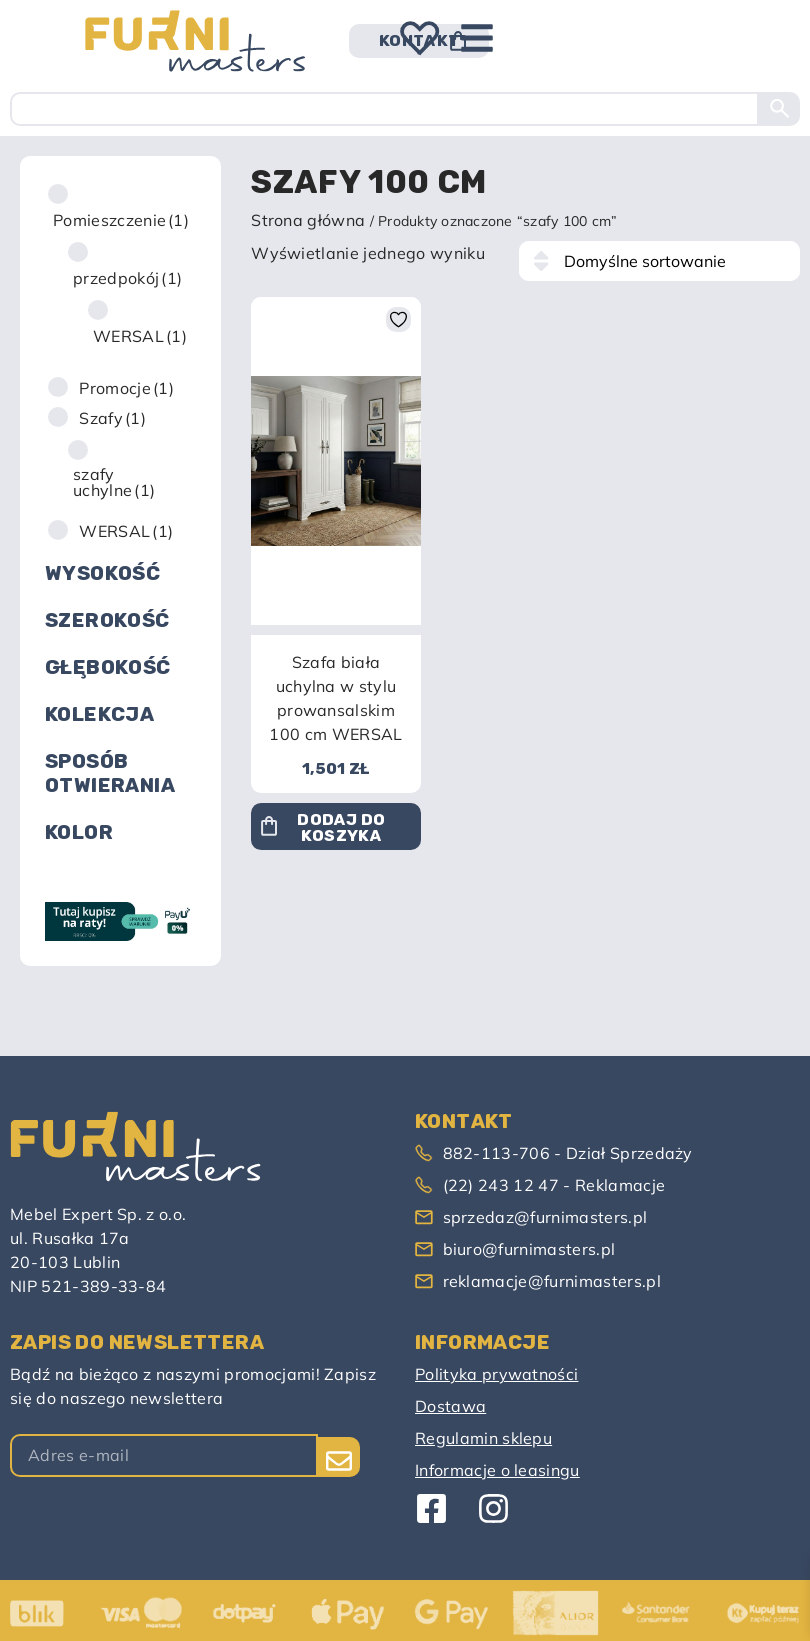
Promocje (126, 388)
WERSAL (140, 336)
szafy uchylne (114, 482)
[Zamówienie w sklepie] (659, 261)
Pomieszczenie (121, 220)
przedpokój (127, 278)
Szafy (112, 418)
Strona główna (308, 220)
